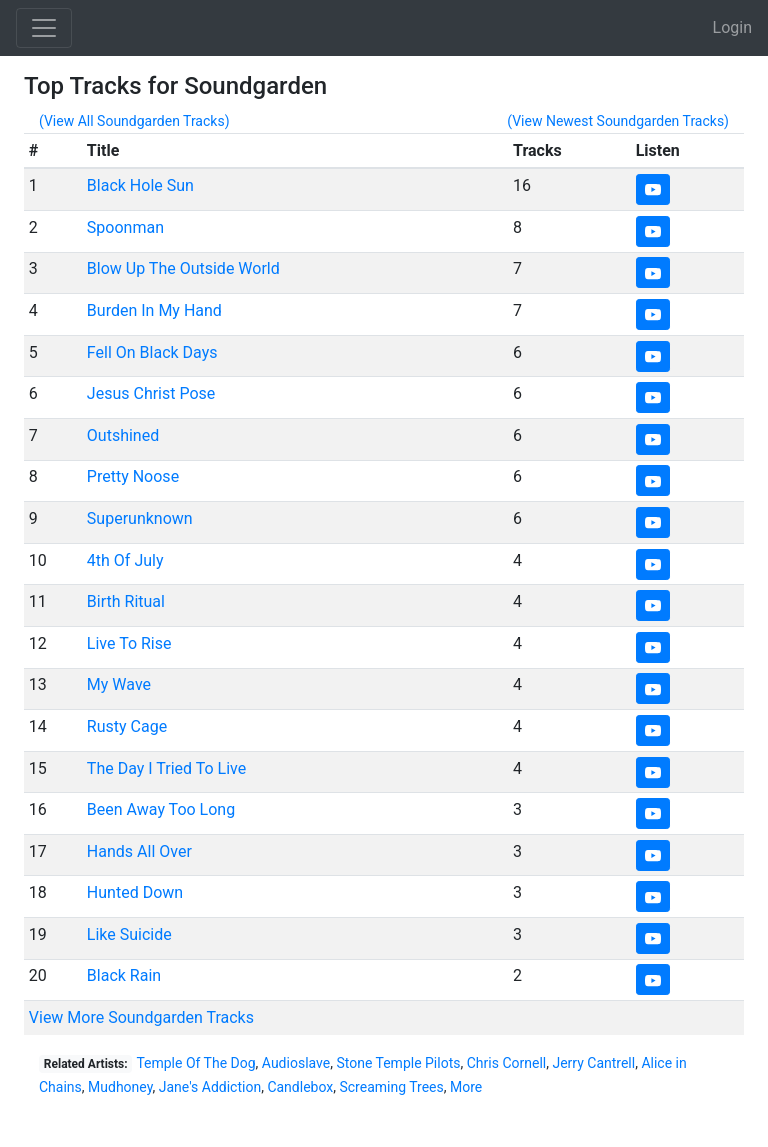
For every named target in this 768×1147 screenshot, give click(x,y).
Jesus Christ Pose (151, 393)
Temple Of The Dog (195, 1063)
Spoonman (125, 227)
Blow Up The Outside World (183, 268)
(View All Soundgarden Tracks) (134, 121)
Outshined (123, 435)
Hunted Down (135, 892)
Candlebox (300, 1087)
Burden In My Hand (154, 310)
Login (732, 27)
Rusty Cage (127, 726)
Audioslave (296, 1063)
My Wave (119, 684)
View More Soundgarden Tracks (141, 1017)
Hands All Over (139, 851)
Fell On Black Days (152, 352)
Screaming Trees (391, 1087)
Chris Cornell (506, 1063)
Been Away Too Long (161, 809)
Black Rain (124, 975)
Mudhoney (120, 1087)
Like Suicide (129, 934)
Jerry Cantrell (593, 1063)
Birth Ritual (126, 601)
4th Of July (125, 560)
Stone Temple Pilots (398, 1063)
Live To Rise (129, 643)
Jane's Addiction (210, 1087)
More (466, 1087)
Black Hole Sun (140, 185)
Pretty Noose (133, 476)
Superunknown (140, 518)
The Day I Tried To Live (166, 768)
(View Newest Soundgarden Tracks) (618, 121)
